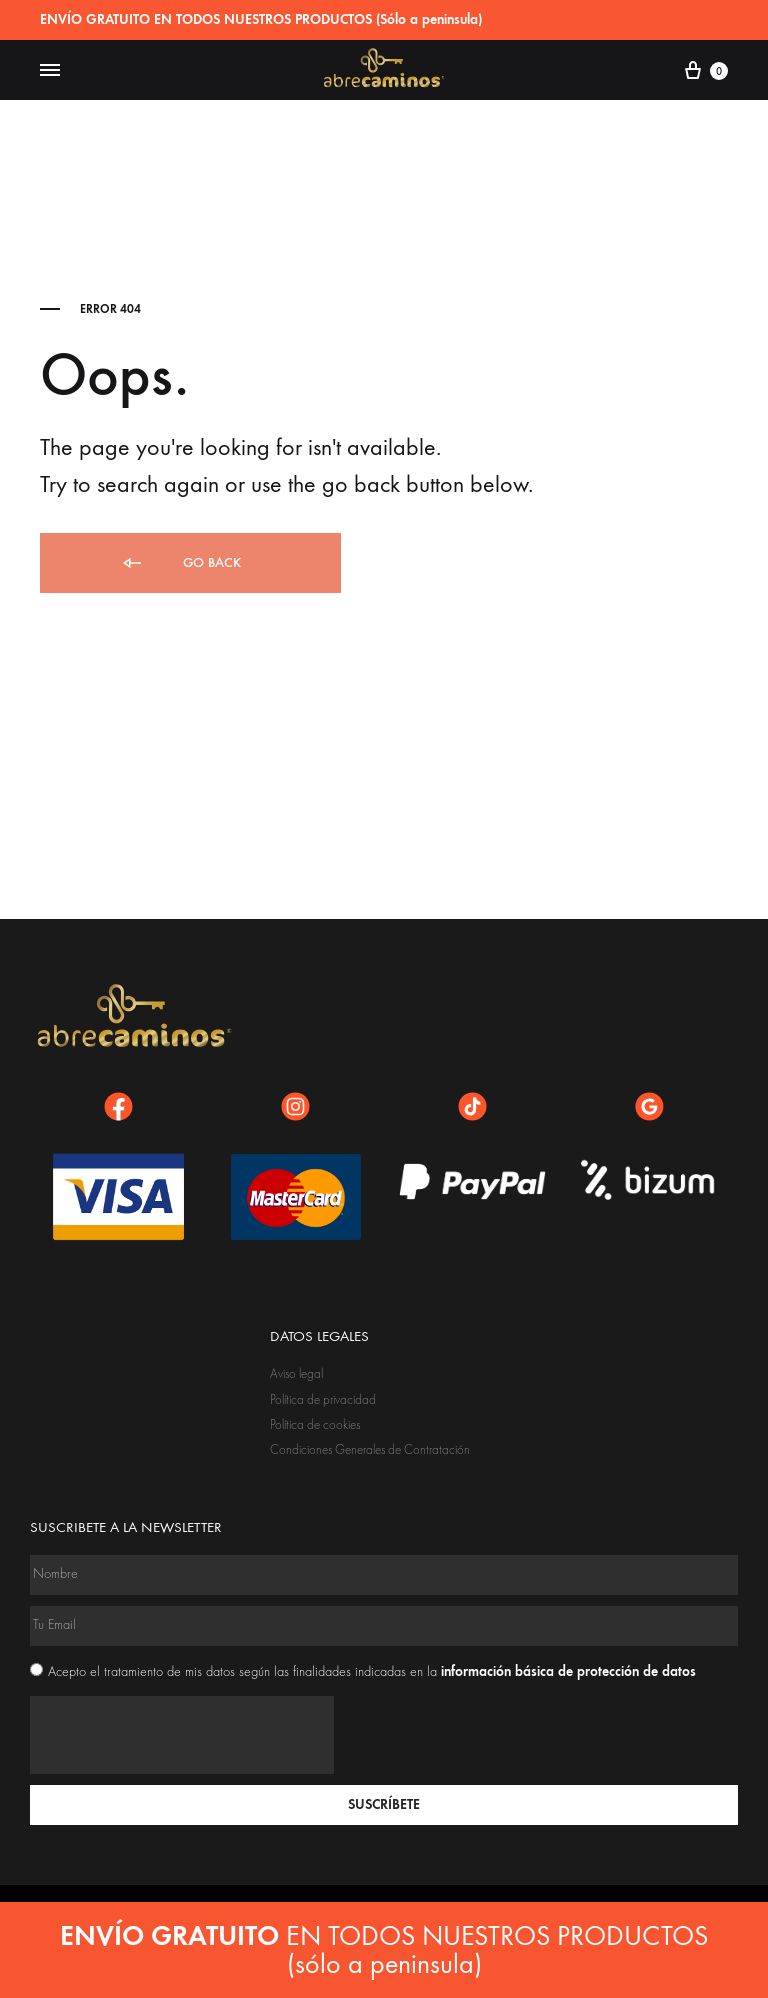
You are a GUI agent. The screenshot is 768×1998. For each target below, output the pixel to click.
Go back (180, 563)
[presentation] (182, 1735)
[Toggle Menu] (50, 71)
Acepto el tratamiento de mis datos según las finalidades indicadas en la (372, 1672)
